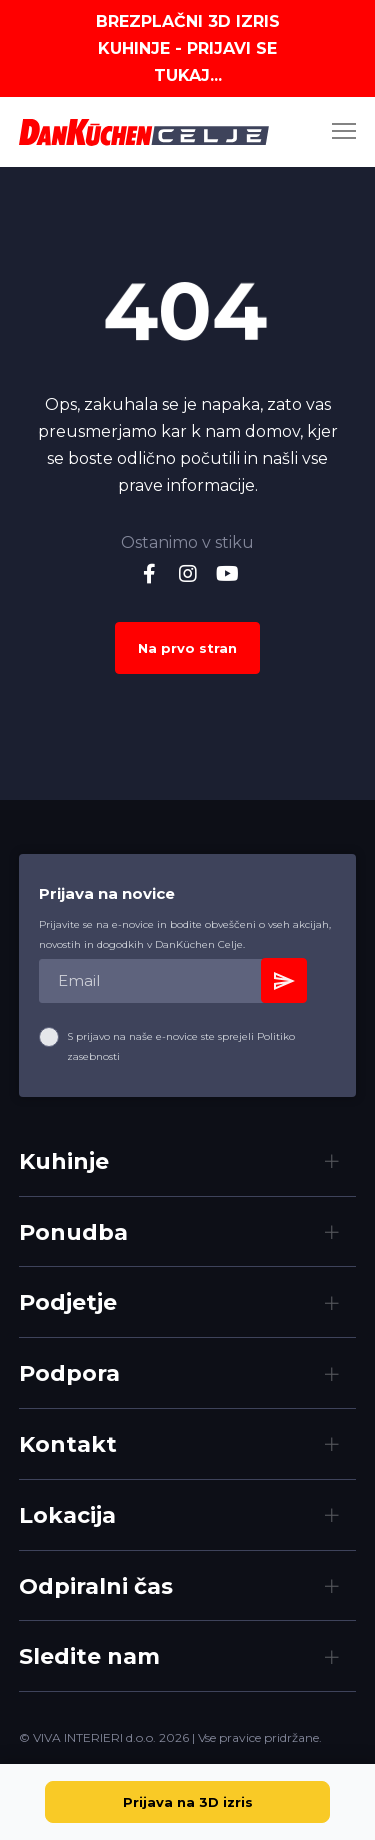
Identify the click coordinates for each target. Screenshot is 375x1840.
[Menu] (335, 132)
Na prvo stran (187, 648)
